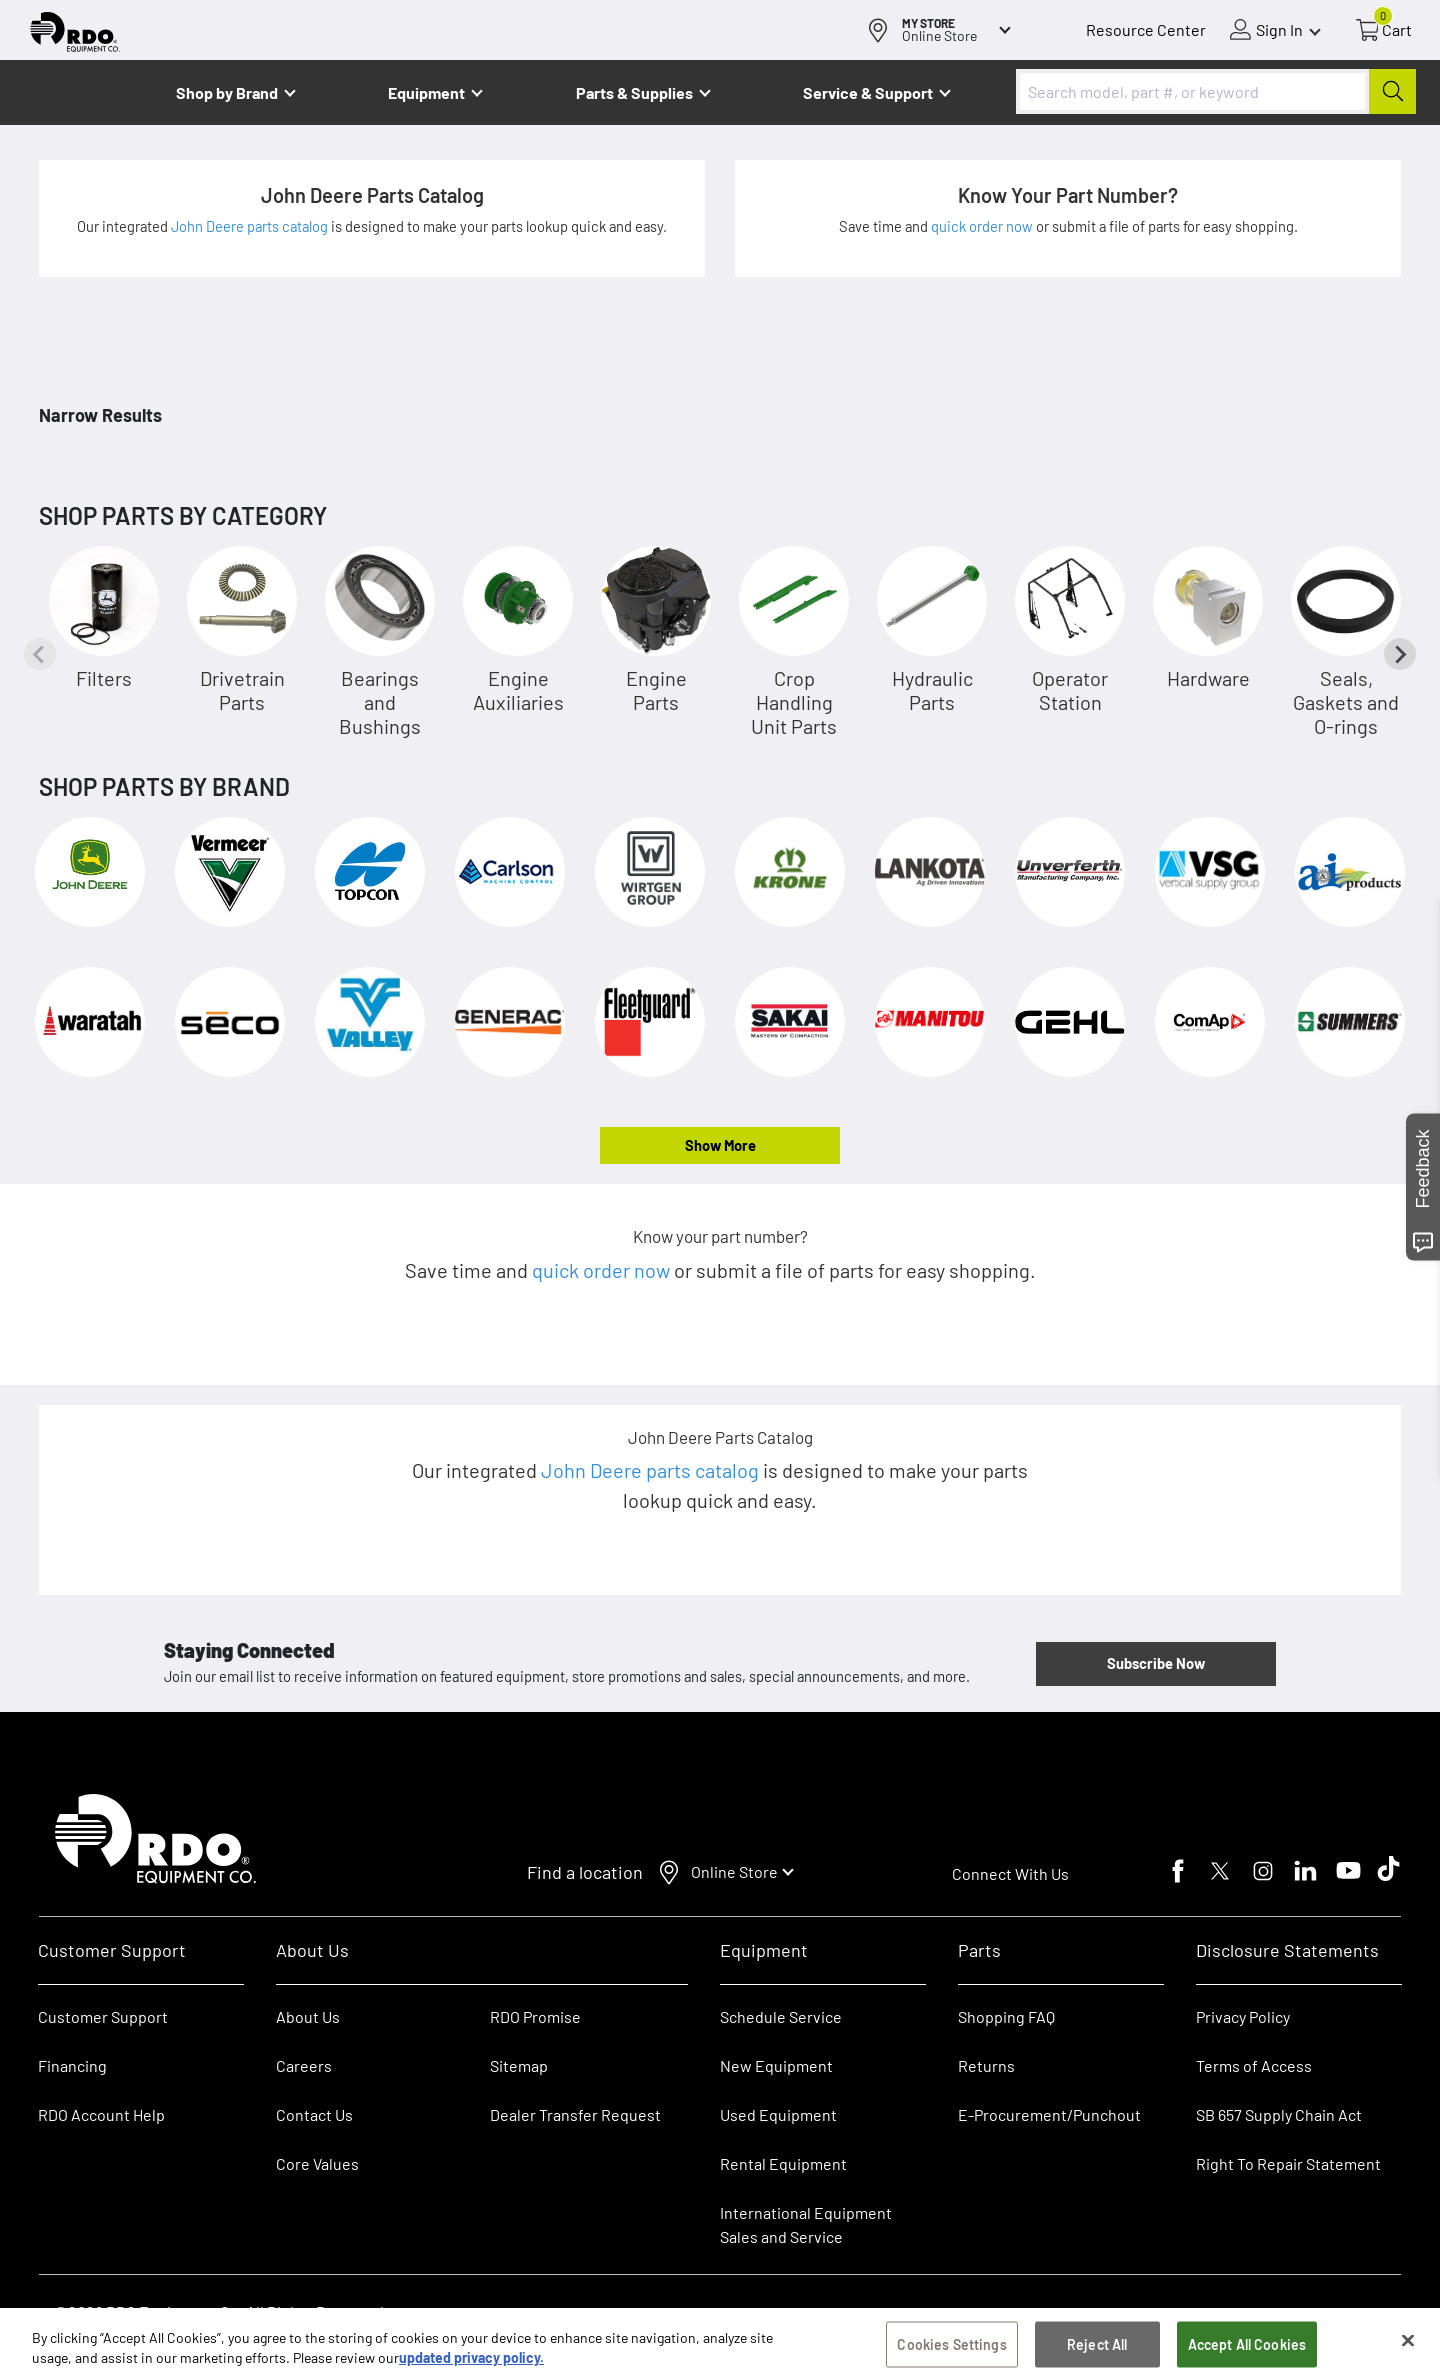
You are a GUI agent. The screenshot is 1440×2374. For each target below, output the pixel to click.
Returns (986, 2065)
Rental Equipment (785, 2163)
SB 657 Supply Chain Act (1279, 2114)
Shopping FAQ (1006, 2016)
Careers (304, 2065)
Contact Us (314, 2114)
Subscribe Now (1156, 1663)
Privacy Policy (1243, 2016)
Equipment (426, 92)
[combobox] (1216, 91)
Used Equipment (778, 2114)
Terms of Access (1254, 2065)
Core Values (317, 2163)
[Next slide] (1400, 654)
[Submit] (1392, 91)
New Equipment (776, 2065)
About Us (308, 2016)
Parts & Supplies (634, 92)
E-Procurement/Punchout (1049, 2114)
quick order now (983, 226)
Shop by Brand (227, 92)
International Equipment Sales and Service (806, 2224)
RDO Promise (535, 2016)
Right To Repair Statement (1288, 2163)
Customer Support (103, 2016)
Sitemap (519, 2065)
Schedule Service (781, 2016)
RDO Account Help (101, 2114)
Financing (72, 2065)
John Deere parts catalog (251, 226)
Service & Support (868, 92)
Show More (720, 1145)
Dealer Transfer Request (575, 2114)
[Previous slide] (40, 654)
